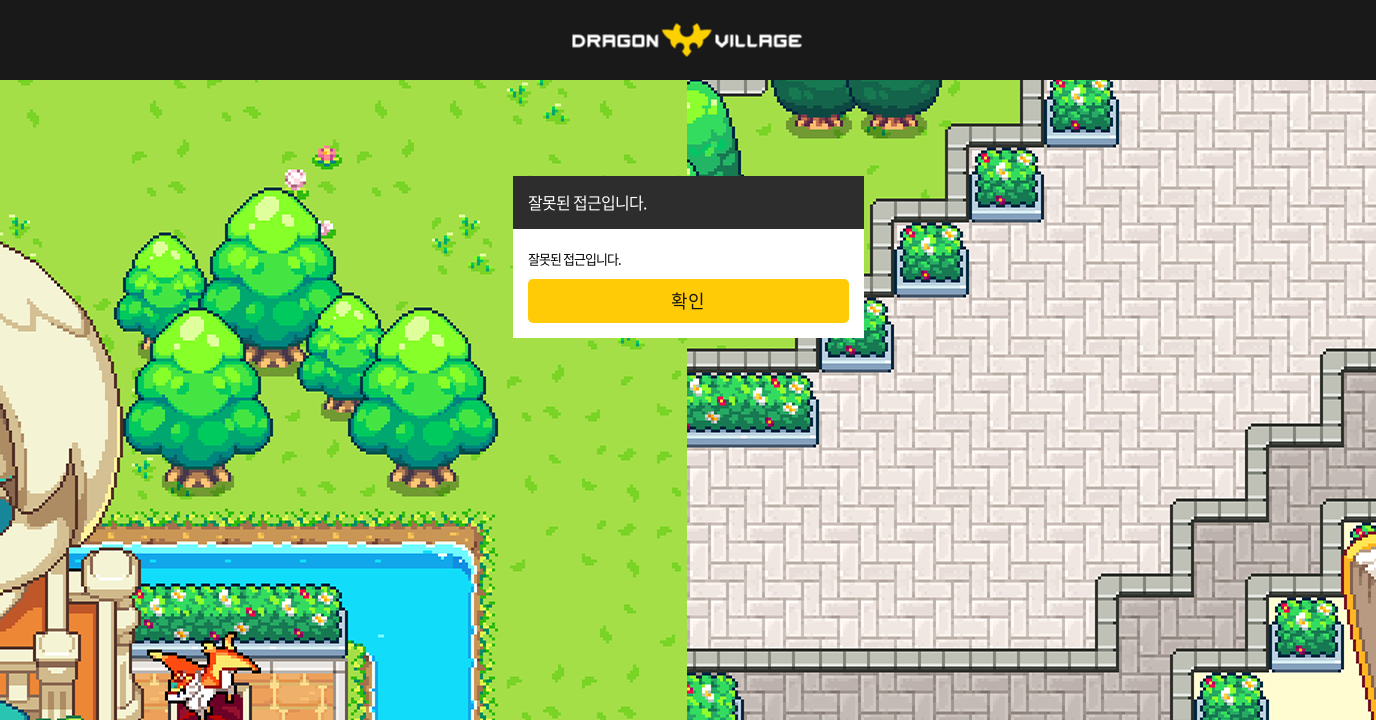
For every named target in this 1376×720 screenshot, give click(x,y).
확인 (688, 300)
